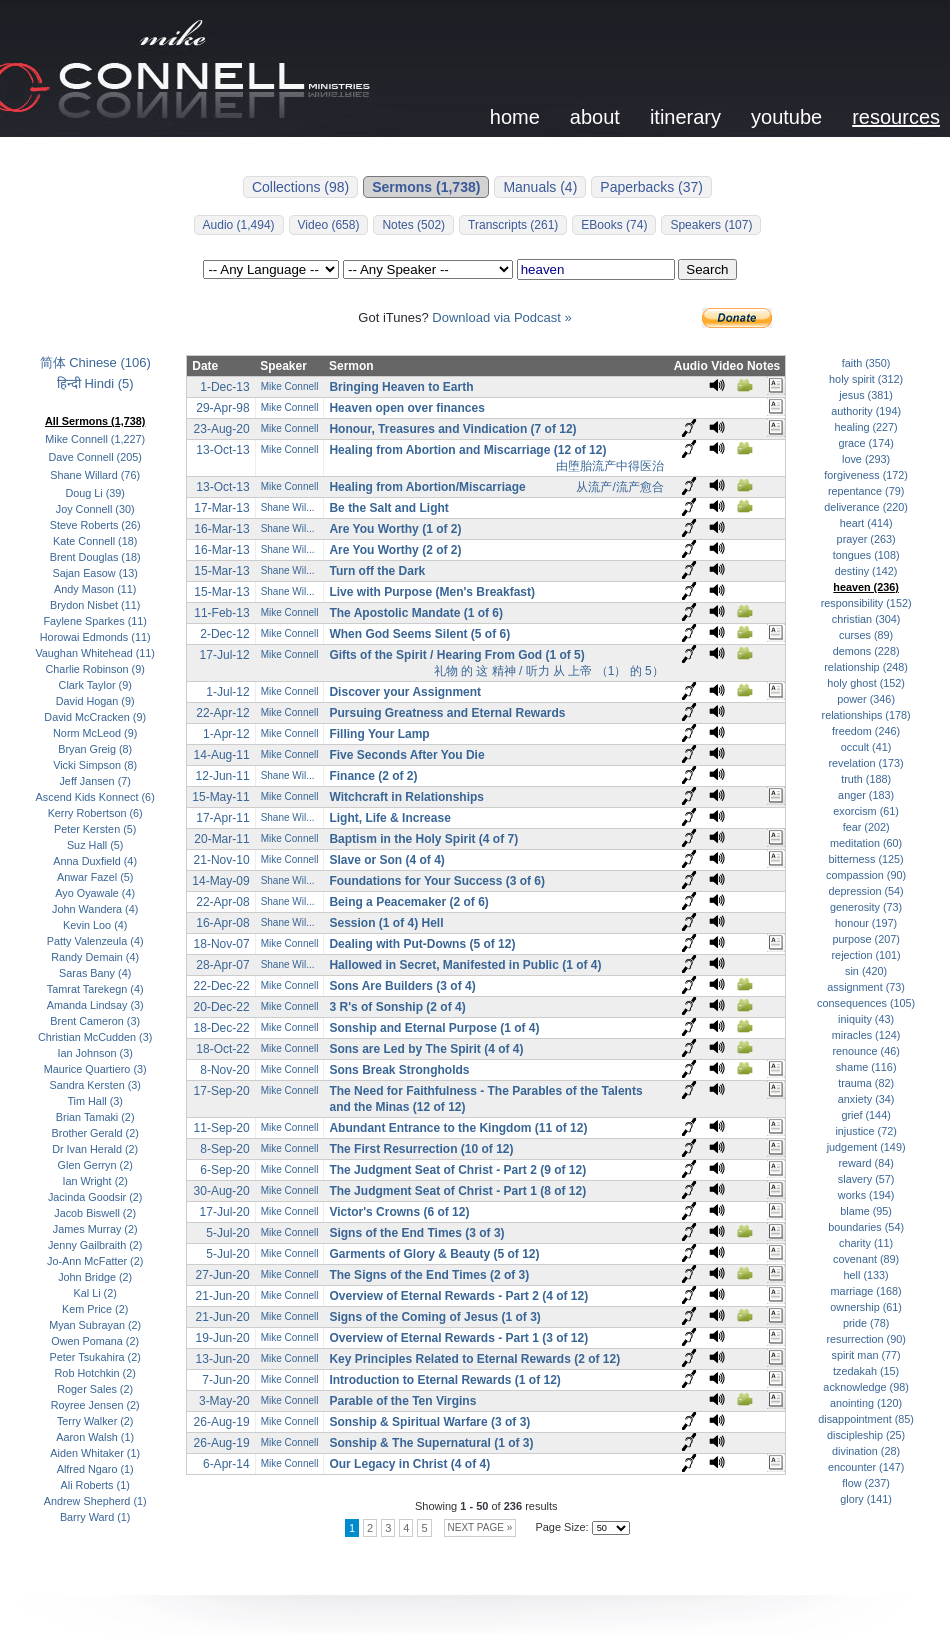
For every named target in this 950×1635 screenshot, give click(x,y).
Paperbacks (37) (651, 187)
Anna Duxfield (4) (95, 861)
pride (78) (866, 1323)
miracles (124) (866, 1035)
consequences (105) (866, 1003)
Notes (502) (413, 225)
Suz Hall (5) (95, 845)
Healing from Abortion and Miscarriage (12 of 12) (467, 450)
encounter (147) (866, 1467)
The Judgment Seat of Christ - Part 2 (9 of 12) (457, 1170)
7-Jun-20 (225, 1380)
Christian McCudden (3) (95, 1037)
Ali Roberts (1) (95, 1485)
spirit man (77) (866, 1355)
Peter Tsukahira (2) (95, 1357)
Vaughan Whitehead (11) (95, 653)
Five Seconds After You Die (406, 755)
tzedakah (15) (866, 1371)
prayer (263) (866, 539)
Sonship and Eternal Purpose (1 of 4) (434, 1028)
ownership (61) (866, 1307)
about (595, 117)
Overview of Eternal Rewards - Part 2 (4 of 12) (458, 1296)
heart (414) (866, 523)
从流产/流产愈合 (619, 487)
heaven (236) (866, 587)
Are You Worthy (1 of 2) (395, 529)
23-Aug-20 (222, 429)
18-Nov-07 (222, 944)
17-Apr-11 (222, 818)
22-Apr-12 (222, 713)
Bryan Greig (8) (95, 749)
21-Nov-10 (222, 860)
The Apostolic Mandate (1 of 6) (416, 613)
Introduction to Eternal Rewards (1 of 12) (444, 1380)
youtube (786, 117)
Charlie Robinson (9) (95, 669)
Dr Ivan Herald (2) (95, 1149)
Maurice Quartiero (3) (95, 1069)
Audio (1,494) (239, 225)
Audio (691, 366)
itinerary (685, 117)
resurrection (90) (865, 1339)
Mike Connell (290, 386)
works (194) (866, 1195)
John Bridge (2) (95, 1277)
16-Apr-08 (222, 923)
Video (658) (329, 225)
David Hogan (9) (95, 701)
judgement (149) (866, 1147)
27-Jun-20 (223, 1275)
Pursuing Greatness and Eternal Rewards (447, 713)
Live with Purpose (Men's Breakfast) (432, 592)
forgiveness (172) (866, 475)
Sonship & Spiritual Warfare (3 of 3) (429, 1422)
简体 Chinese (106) (95, 362)
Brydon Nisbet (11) (95, 605)
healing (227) (866, 427)
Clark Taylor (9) (95, 685)
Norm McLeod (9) (95, 733)
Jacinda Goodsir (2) (95, 1197)
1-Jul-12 (227, 692)
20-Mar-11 (221, 839)
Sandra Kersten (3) (94, 1085)
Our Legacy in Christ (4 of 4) (409, 1464)
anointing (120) (866, 1403)
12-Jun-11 (223, 776)
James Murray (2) (95, 1229)
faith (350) (866, 363)
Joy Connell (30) (95, 509)
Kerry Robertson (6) (95, 813)
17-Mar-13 (221, 508)
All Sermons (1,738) (95, 421)
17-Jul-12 (225, 655)
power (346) (866, 699)
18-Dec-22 (222, 1028)
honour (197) (866, 923)
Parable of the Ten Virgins (402, 1401)
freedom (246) (866, 731)
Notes (763, 366)
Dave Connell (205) (95, 457)
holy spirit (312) (866, 379)
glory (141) (866, 1499)
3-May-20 (224, 1401)
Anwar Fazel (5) (95, 877)
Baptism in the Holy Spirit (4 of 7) (423, 839)
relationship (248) (866, 667)
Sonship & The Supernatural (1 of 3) (431, 1443)
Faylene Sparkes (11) (95, 621)
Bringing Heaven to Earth (401, 387)
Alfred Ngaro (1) (95, 1469)
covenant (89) (866, 1259)
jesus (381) (866, 395)
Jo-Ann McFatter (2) (95, 1261)
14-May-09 (220, 881)
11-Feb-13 (221, 613)
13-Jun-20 (223, 1359)
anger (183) (866, 795)
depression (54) (865, 891)
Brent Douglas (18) (95, 557)
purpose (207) (865, 939)
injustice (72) (865, 1131)
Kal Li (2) (95, 1293)
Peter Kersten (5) (95, 829)
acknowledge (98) (865, 1387)
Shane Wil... (288, 507)
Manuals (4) (540, 187)
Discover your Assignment (405, 692)
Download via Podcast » (501, 317)
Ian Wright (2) (94, 1181)
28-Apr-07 (222, 965)
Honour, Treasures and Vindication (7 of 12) (452, 429)
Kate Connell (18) (95, 541)
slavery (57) (866, 1179)
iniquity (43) (866, 1019)
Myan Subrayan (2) (95, 1325)
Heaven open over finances (406, 408)
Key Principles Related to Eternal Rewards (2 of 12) (474, 1359)
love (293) (866, 459)
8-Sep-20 (224, 1149)
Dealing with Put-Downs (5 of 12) (422, 944)
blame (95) (866, 1211)
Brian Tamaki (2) (95, 1117)
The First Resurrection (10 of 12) (421, 1149)
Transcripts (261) (513, 225)
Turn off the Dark (377, 571)
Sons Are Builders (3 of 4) (402, 986)
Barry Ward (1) (95, 1517)
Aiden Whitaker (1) (95, 1453)
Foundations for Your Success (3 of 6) (437, 881)
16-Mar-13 (221, 529)
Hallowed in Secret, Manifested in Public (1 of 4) (465, 965)
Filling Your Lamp (379, 734)
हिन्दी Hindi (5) (95, 383)
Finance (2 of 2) (373, 776)
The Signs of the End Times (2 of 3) (429, 1275)
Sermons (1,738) (426, 187)
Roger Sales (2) (95, 1389)
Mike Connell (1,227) (95, 439)
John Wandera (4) (95, 909)
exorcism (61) (866, 811)
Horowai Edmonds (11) (95, 637)
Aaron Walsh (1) (95, 1437)
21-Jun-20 (223, 1296)
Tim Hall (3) (95, 1101)
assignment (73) (866, 987)
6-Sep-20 (224, 1170)
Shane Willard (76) (95, 475)
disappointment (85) (866, 1419)
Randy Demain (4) (95, 957)
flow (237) (866, 1483)
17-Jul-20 (225, 1212)
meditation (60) (866, 843)
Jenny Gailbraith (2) (95, 1245)
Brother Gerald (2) (95, 1133)
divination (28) (866, 1451)
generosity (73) (866, 907)
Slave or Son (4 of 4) (386, 860)
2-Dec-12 (224, 634)
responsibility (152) (866, 603)
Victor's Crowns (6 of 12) (399, 1212)
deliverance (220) (866, 507)
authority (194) (866, 411)
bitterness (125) (865, 859)
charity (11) (866, 1243)
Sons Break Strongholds (399, 1070)
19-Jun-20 (223, 1338)
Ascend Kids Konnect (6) (95, 797)
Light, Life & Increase (389, 818)
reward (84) (865, 1163)
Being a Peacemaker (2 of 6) (408, 902)
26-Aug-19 (222, 1422)
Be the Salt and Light (388, 508)
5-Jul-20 (227, 1233)
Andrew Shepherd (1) (95, 1501)
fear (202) (866, 827)
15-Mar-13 (221, 571)
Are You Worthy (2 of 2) (395, 550)
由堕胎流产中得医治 (610, 466)
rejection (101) (866, 955)
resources (896, 117)
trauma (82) (866, 1083)
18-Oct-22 (222, 1049)
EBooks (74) (614, 225)
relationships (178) (866, 715)
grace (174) (865, 443)
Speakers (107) (711, 225)
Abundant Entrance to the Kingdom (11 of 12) (458, 1128)
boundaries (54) (866, 1227)
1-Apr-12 (226, 734)
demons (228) (866, 651)
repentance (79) (866, 491)
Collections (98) (300, 187)
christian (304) (866, 619)
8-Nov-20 (224, 1070)
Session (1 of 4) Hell (386, 923)
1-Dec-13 (224, 387)
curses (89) (866, 635)
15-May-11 (220, 797)
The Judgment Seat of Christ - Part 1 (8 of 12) (457, 1191)
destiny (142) (866, 571)
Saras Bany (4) (95, 973)
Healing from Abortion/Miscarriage (427, 487)
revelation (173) (865, 763)
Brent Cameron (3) (95, 1021)
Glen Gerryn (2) (95, 1165)
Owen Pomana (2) (95, 1341)
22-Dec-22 (222, 986)
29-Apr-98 (222, 408)
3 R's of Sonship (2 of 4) (397, 1007)
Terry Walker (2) (95, 1421)
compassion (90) (866, 875)
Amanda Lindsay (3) (95, 1005)
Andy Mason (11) (95, 589)
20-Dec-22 (222, 1007)
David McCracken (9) (95, 717)
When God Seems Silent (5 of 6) (419, 634)
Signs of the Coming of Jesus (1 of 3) (434, 1317)
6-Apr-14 (226, 1464)
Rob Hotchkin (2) (95, 1373)
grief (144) (865, 1115)
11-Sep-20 (222, 1128)
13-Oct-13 (222, 450)
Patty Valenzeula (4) (95, 941)
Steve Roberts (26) (95, 525)
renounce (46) (865, 1051)
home (515, 117)
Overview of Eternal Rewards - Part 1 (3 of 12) (458, 1338)
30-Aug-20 (222, 1191)
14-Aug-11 (222, 755)
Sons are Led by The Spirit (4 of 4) (426, 1049)
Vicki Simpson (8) (95, 765)
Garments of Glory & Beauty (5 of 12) (434, 1254)
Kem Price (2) (95, 1309)
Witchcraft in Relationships (406, 797)
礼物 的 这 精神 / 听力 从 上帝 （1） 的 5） (549, 671)
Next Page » (480, 1527)
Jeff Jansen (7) (94, 781)
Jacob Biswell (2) (95, 1213)
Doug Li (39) (95, 493)
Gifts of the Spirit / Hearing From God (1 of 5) (456, 655)
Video (727, 366)
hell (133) (866, 1275)
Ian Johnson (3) (95, 1053)
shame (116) (866, 1067)
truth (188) (866, 779)
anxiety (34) (866, 1099)
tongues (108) (866, 555)
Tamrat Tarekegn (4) (95, 989)
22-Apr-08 (222, 902)
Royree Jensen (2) (95, 1405)
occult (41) (866, 747)
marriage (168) (866, 1291)
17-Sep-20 (222, 1091)
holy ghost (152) (866, 683)
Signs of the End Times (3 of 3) (416, 1233)
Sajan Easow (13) (94, 573)
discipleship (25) (866, 1435)
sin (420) (866, 971)
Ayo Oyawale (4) (95, 893)
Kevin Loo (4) (95, 925)
